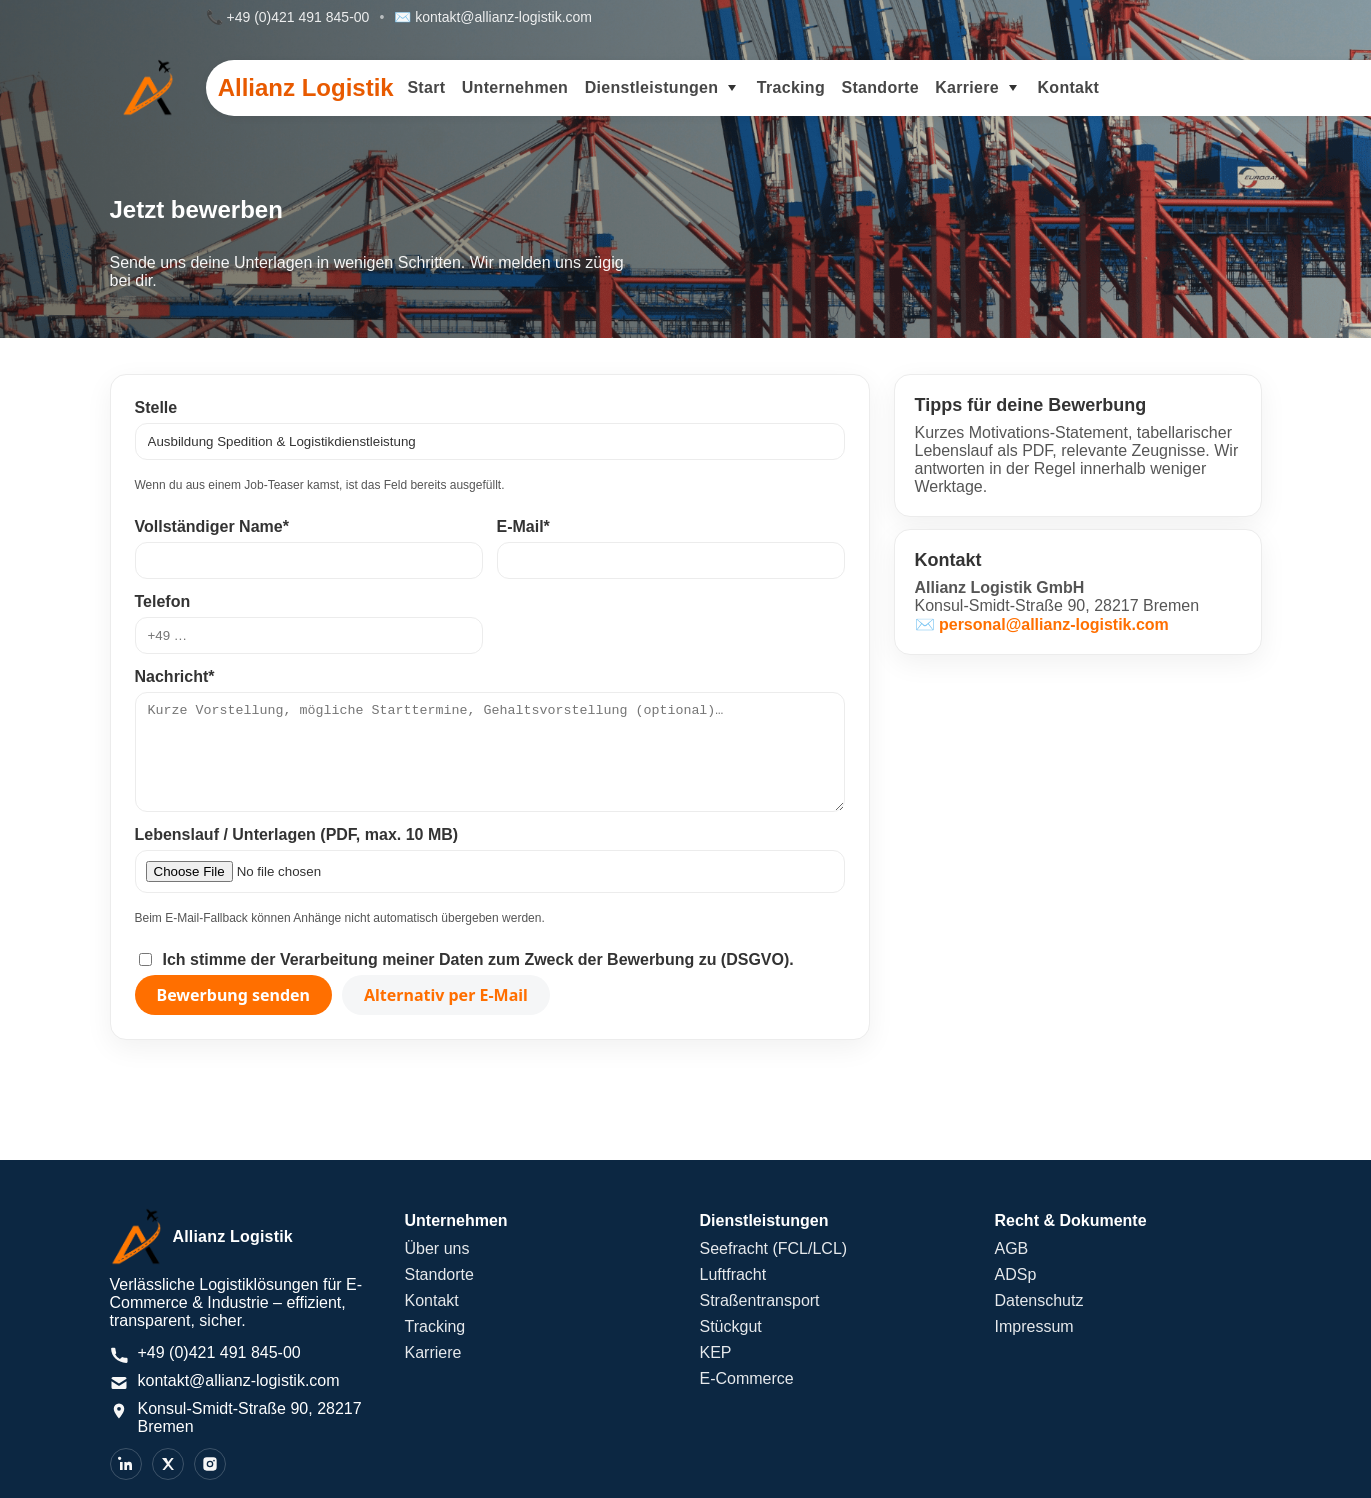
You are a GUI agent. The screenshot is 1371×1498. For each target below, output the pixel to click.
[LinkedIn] (126, 1464)
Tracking (791, 87)
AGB (1012, 1248)
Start (426, 87)
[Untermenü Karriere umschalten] (1013, 88)
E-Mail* (523, 526)
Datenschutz (1039, 1300)
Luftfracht (733, 1274)
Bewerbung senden (234, 995)
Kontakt (1068, 87)
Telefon (163, 601)
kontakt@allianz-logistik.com (503, 17)
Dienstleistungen (652, 87)
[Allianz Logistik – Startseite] (243, 1237)
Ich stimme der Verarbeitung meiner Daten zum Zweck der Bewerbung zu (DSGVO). (478, 959)
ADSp (1016, 1274)
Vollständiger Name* (212, 526)
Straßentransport (760, 1300)
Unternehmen (515, 87)
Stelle (156, 407)
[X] (168, 1464)
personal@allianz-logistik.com (1054, 624)
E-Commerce (747, 1378)
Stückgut (731, 1326)
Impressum (1034, 1326)
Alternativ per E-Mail (446, 995)
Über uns (437, 1248)
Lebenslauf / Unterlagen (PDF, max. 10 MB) (297, 834)
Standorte (879, 87)
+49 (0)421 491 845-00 (298, 17)
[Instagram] (210, 1464)
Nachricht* (175, 676)
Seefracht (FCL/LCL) (774, 1248)
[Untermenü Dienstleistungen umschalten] (732, 88)
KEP (716, 1352)
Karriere (967, 87)
